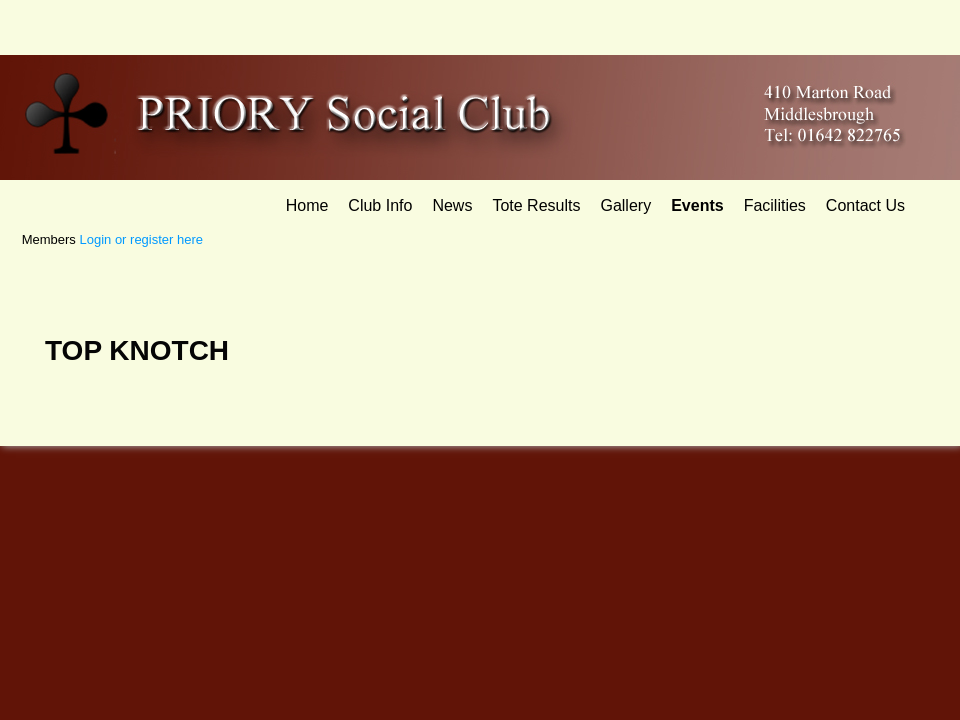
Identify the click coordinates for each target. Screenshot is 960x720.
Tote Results (536, 205)
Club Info (380, 205)
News (452, 205)
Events (697, 205)
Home (307, 205)
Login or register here (141, 239)
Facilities (775, 205)
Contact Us (865, 205)
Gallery (625, 205)
